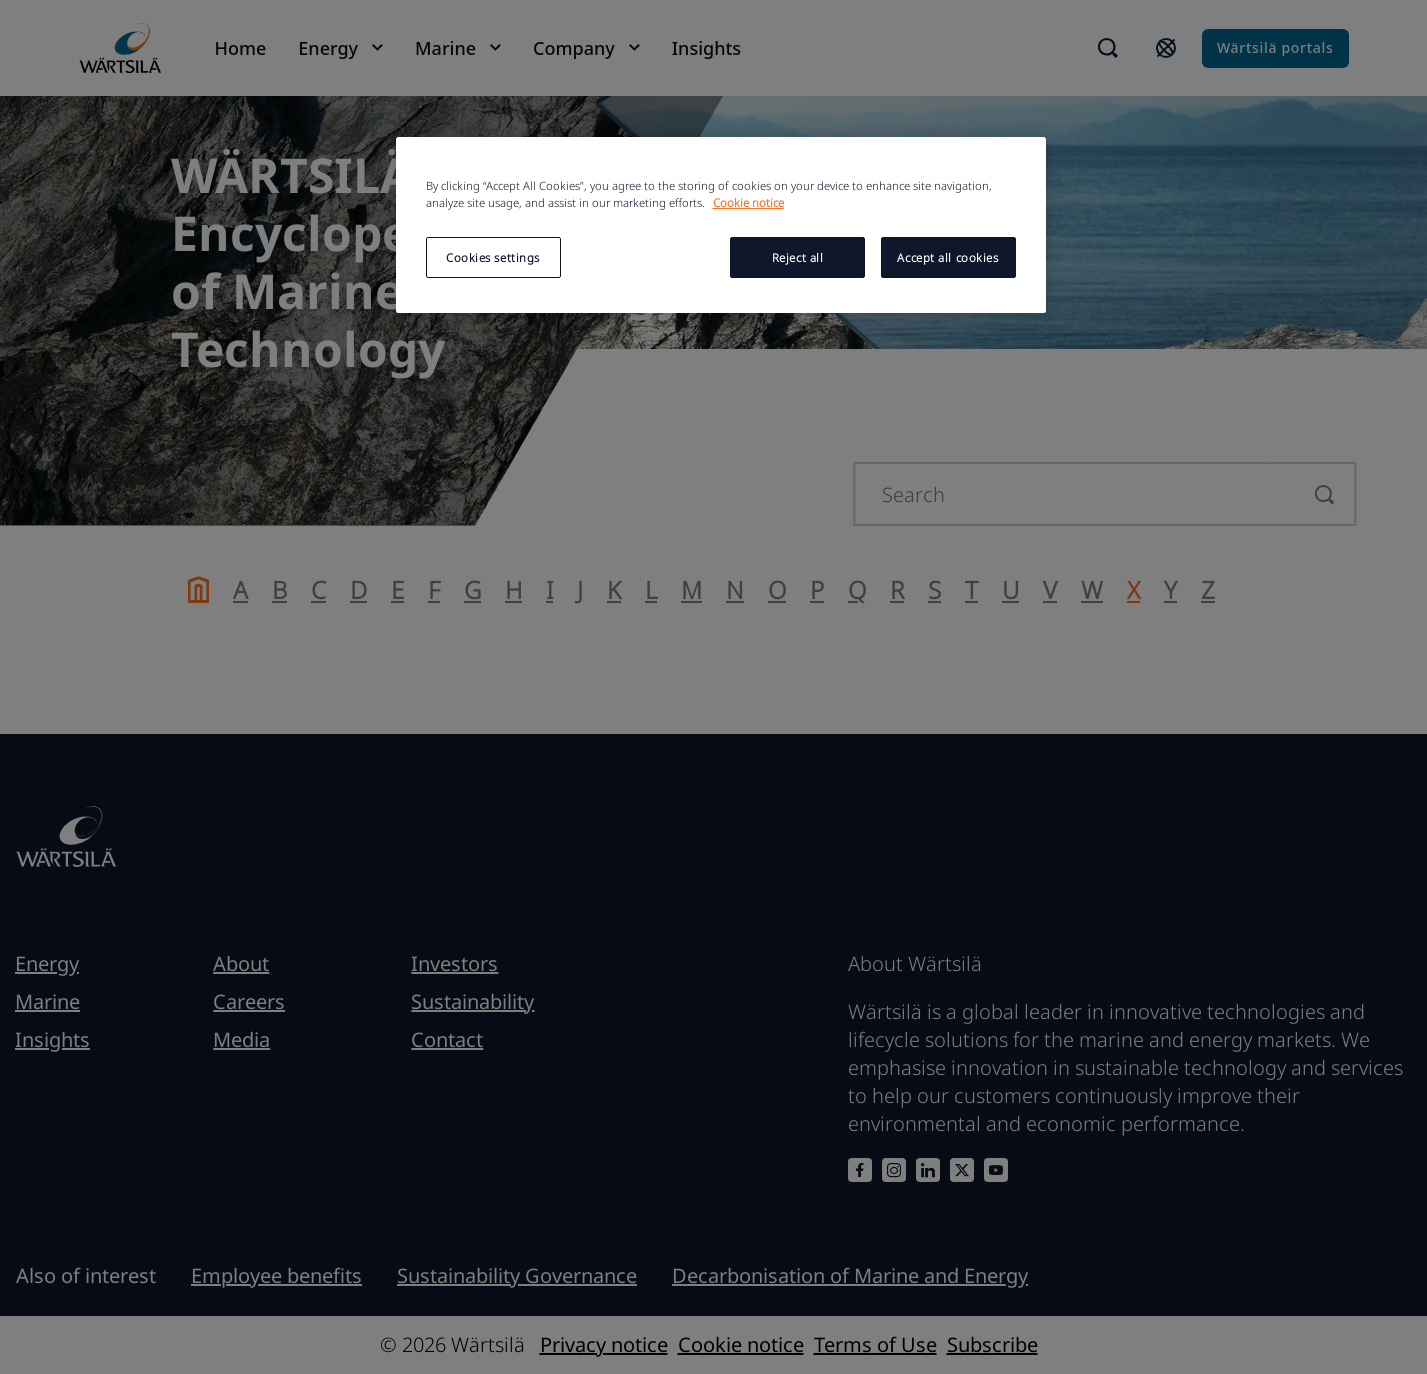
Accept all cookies (947, 257)
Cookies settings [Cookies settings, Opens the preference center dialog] (493, 257)
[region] (721, 225)
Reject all (798, 257)
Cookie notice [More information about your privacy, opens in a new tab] (748, 202)
